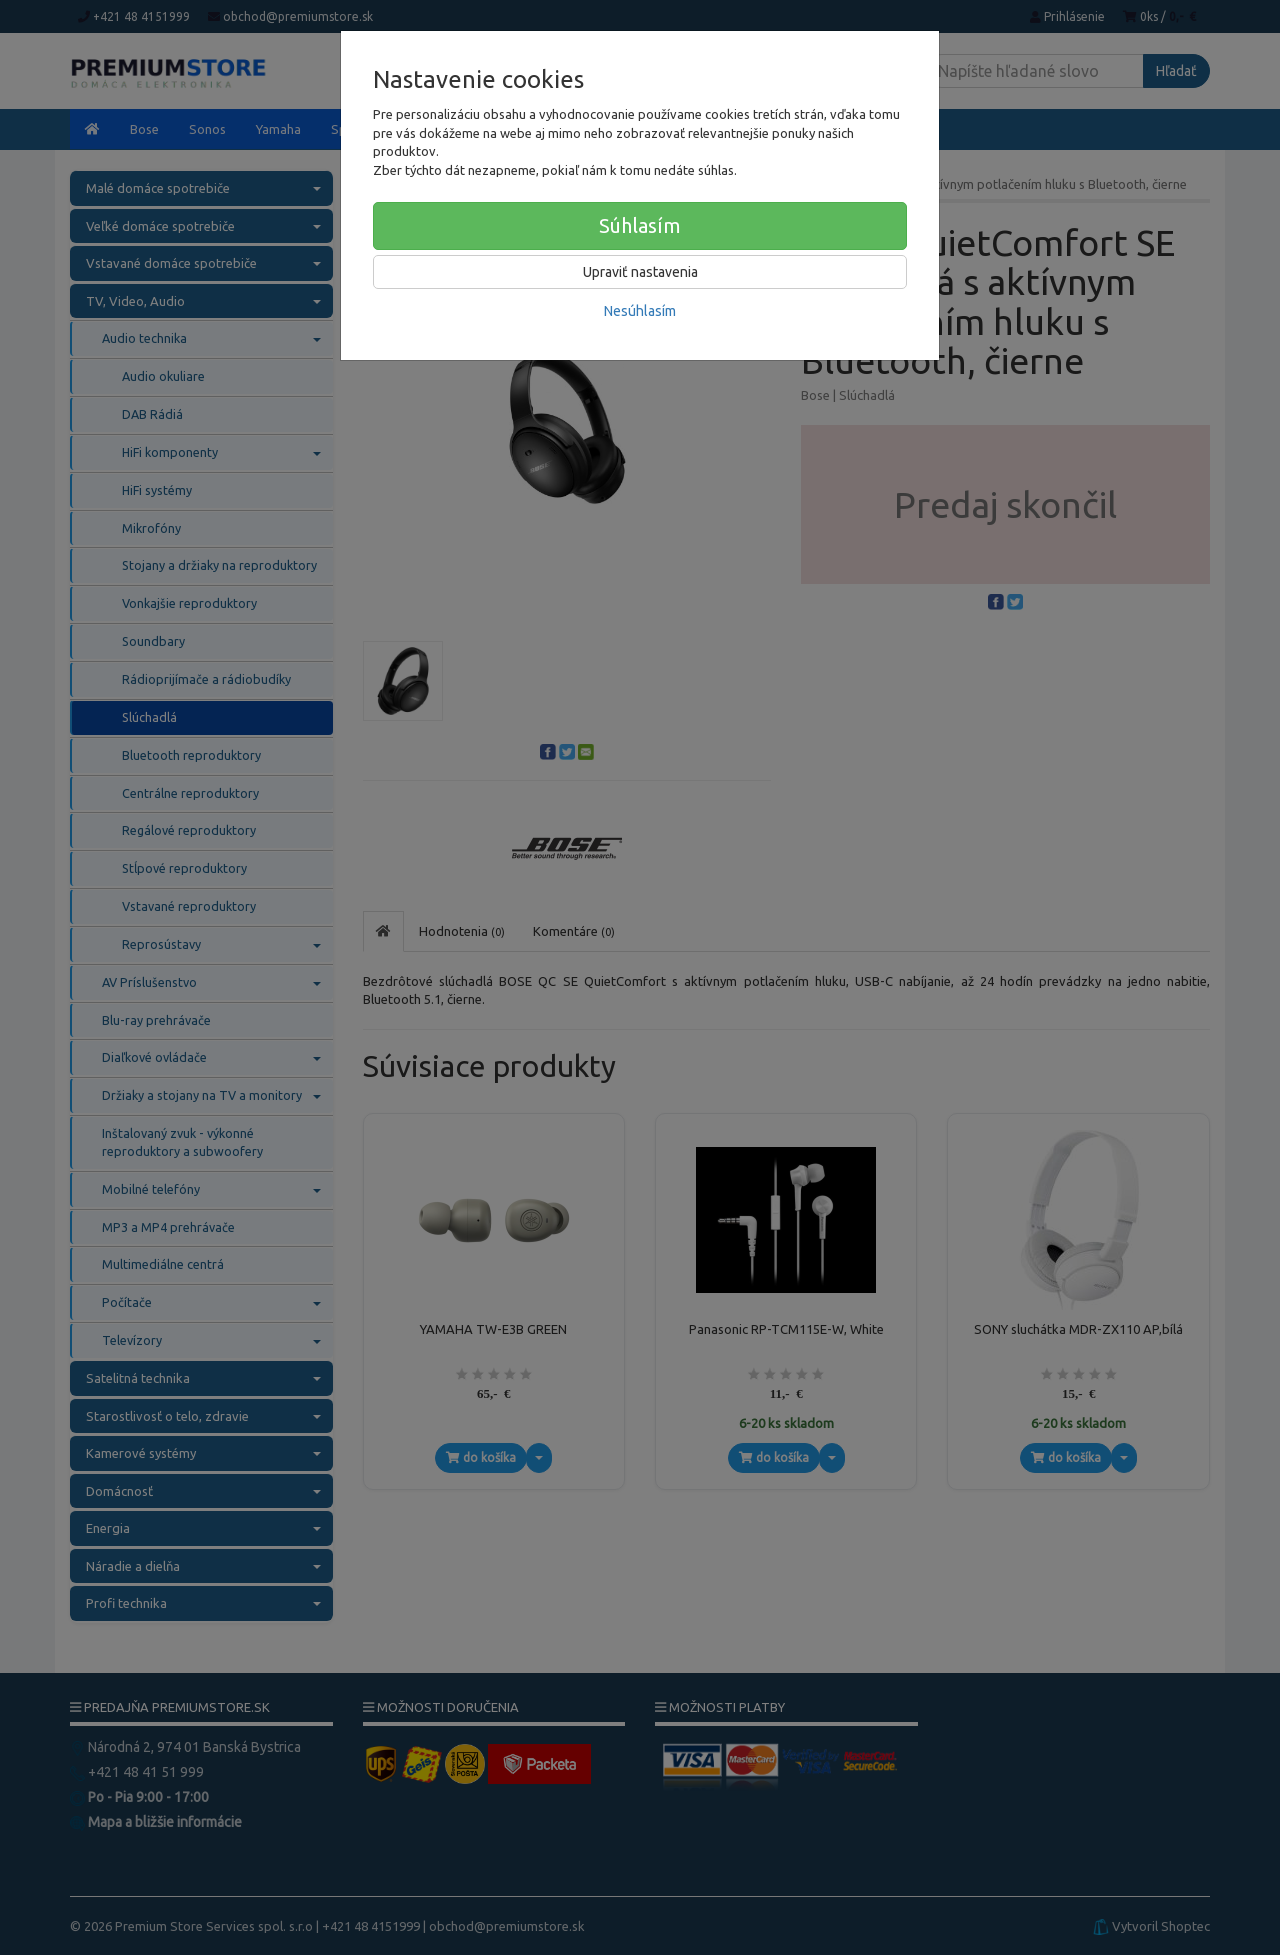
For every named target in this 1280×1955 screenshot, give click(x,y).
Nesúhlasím (640, 311)
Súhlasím (640, 225)
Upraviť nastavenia (640, 272)
